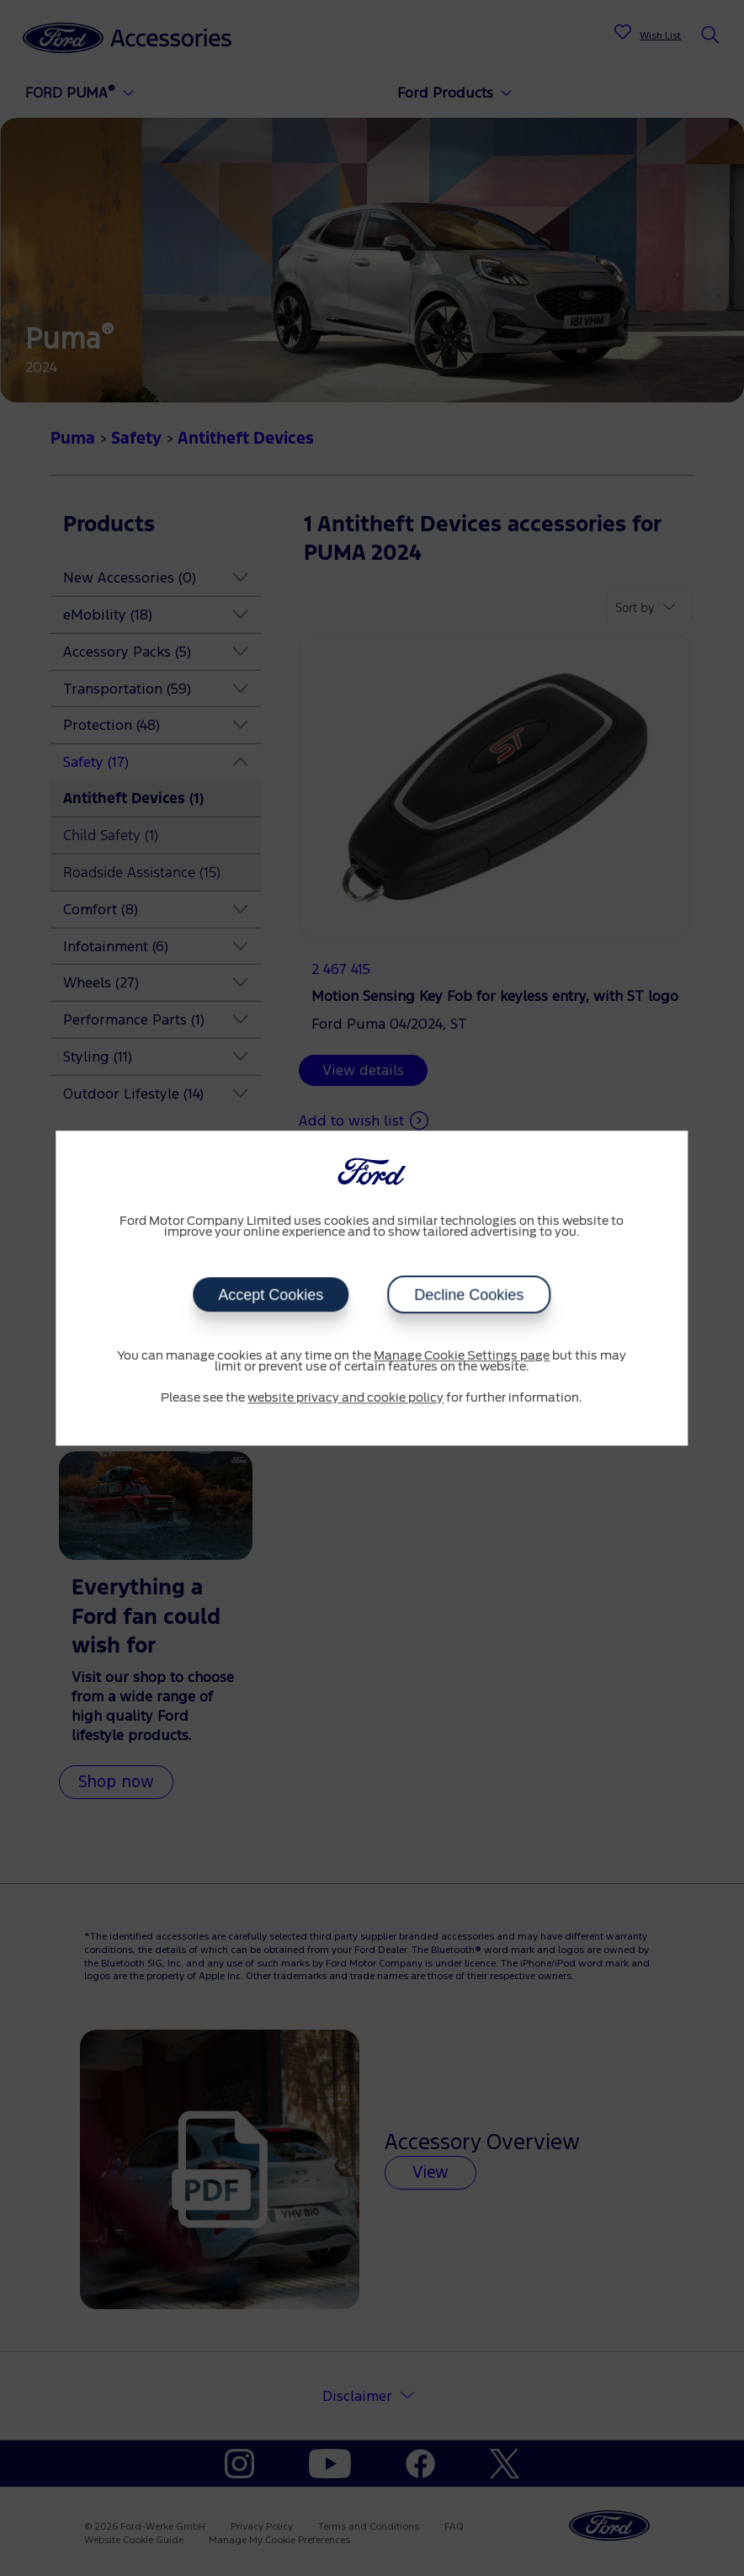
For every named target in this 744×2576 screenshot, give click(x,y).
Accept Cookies (270, 1294)
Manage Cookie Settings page (462, 1356)
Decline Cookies (468, 1294)
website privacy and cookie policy (345, 1398)
